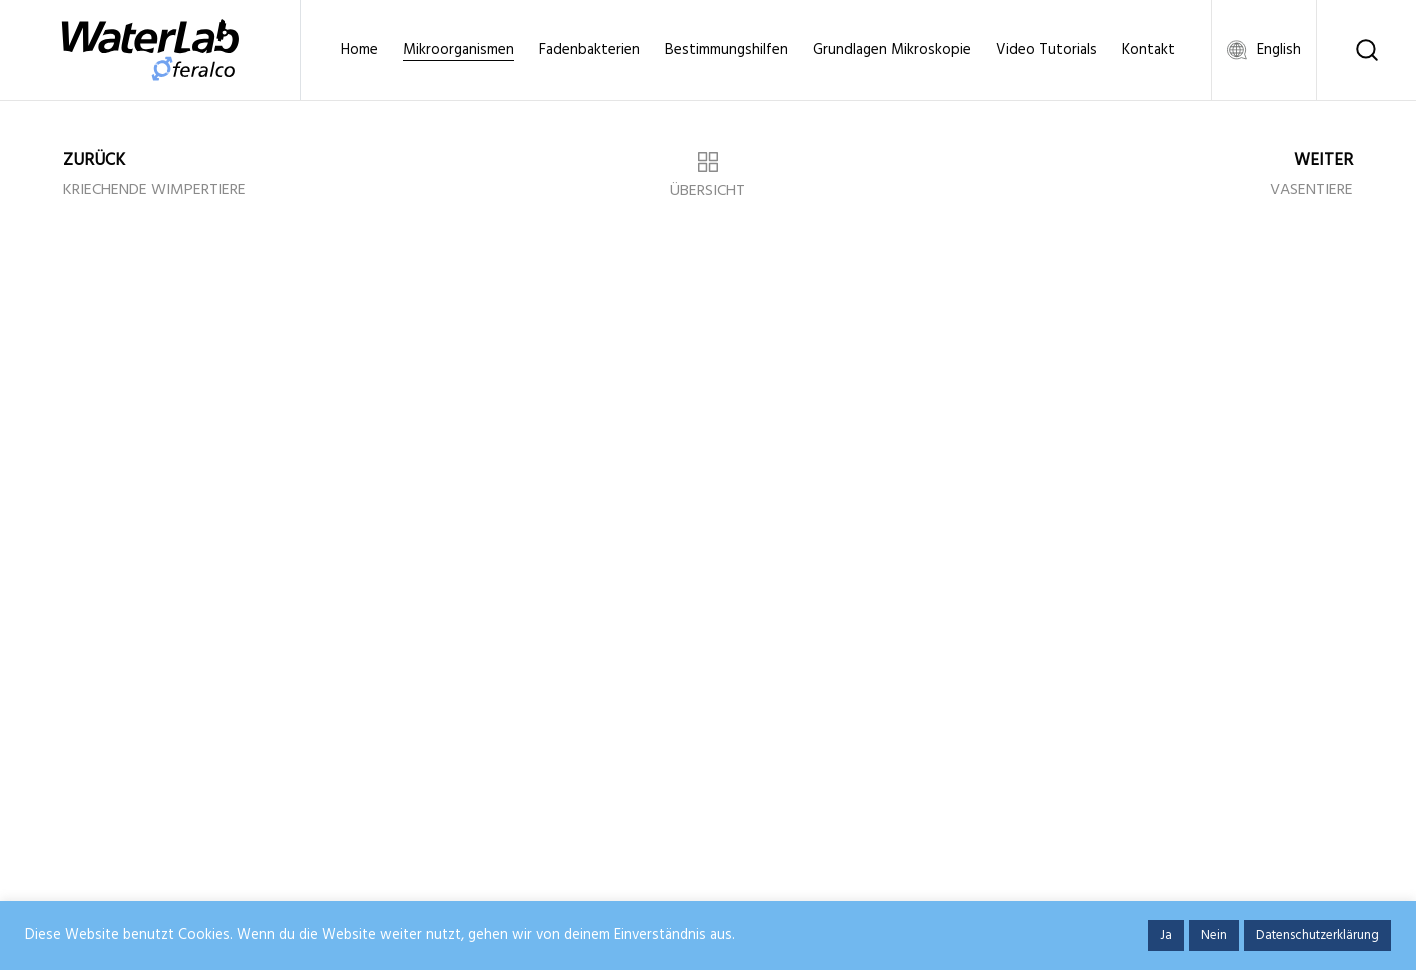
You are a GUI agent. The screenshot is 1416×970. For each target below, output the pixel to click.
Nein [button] (1214, 935)
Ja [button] (1166, 935)
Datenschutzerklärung (1317, 935)
